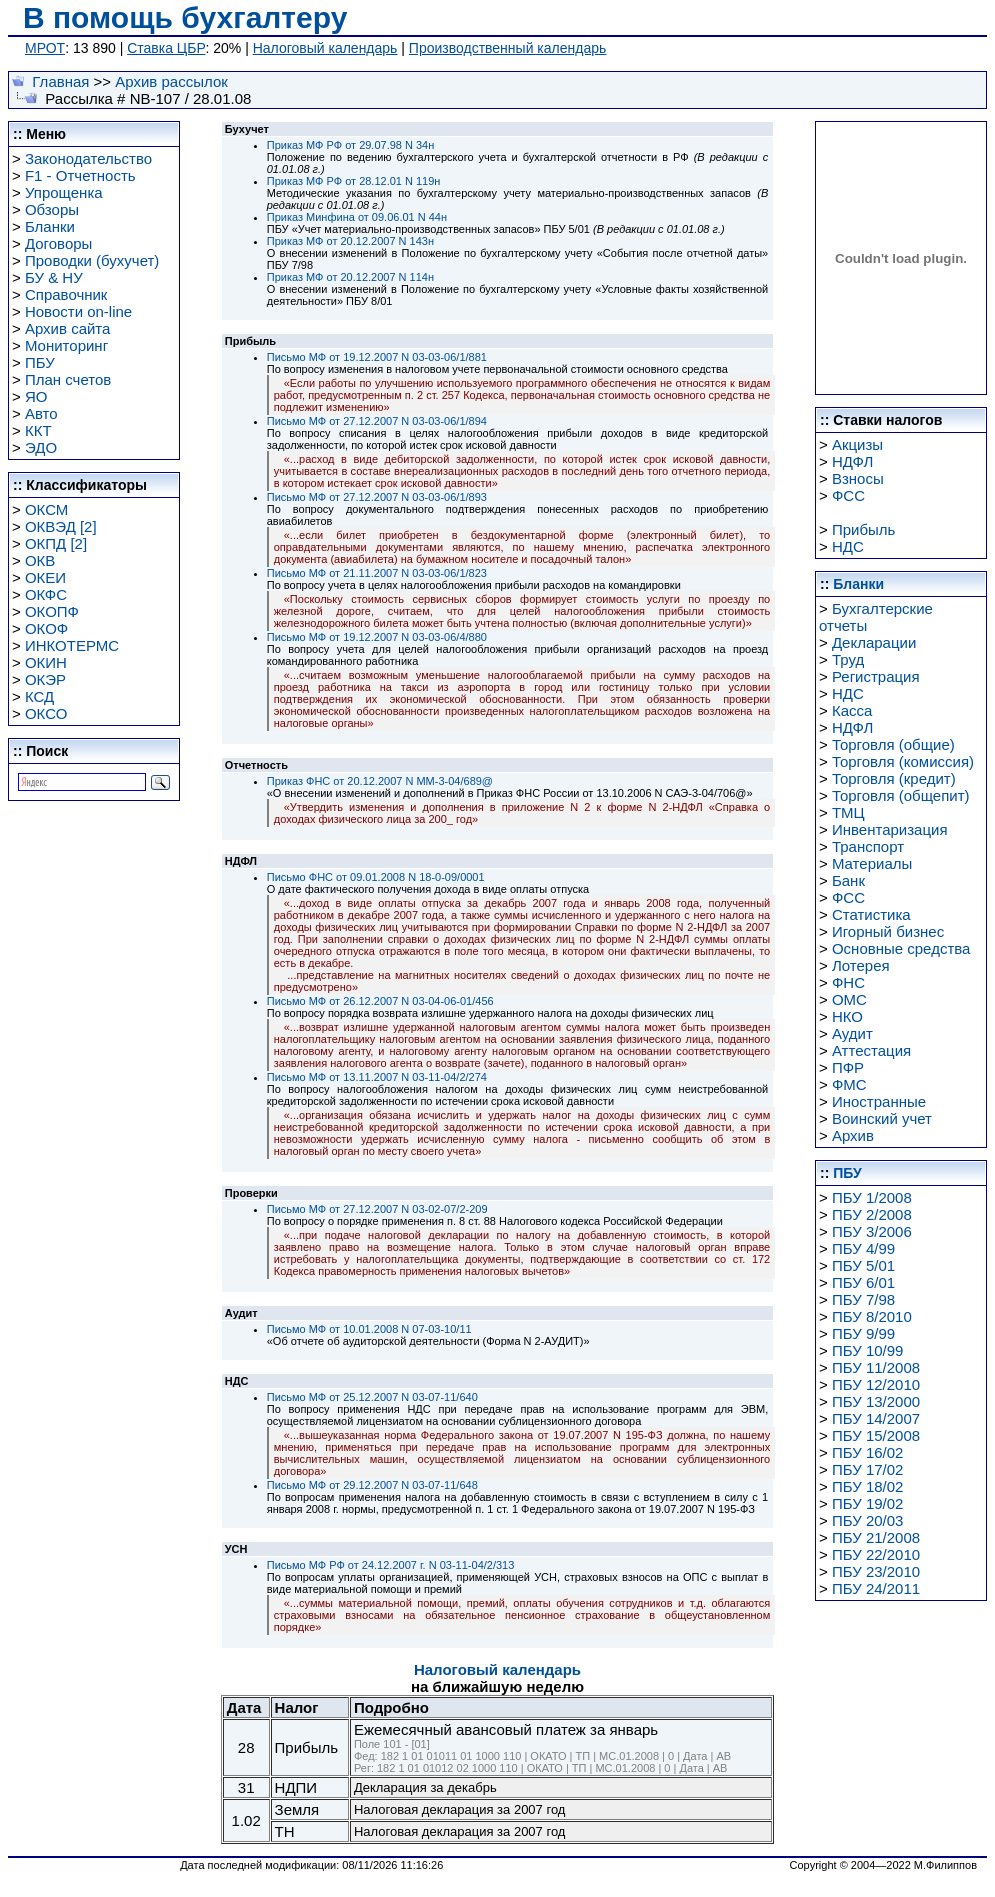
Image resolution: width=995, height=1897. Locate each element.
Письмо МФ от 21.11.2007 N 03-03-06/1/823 (377, 573)
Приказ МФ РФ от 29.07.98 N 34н (351, 145)
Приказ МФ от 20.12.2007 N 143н (350, 241)
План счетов (68, 379)
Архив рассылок (171, 81)
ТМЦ (848, 812)
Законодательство (88, 158)
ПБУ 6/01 (863, 1282)
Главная (60, 81)
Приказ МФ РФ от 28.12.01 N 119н (354, 181)
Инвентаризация (890, 829)
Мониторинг (66, 345)
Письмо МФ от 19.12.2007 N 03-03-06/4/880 (377, 637)
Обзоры (52, 209)
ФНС (848, 982)
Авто (41, 413)
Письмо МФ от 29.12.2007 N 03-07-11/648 (372, 1485)
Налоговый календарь (325, 48)
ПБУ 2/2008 (872, 1214)
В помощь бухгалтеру (185, 17)
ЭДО (41, 447)
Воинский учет (882, 1118)
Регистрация (876, 676)
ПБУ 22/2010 (876, 1554)
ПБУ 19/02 (868, 1503)
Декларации (874, 642)
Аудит (852, 1033)
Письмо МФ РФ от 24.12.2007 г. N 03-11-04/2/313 (391, 1565)
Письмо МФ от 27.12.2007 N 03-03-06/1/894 (377, 421)
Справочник (66, 294)
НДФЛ (852, 461)
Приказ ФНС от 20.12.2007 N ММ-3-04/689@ (380, 781)
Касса (852, 710)
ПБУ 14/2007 (876, 1418)
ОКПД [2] (56, 543)
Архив (853, 1135)
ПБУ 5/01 (863, 1265)
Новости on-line (78, 311)
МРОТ (45, 48)
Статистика (871, 914)
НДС (848, 546)
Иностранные (879, 1101)
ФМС (849, 1084)
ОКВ (40, 560)
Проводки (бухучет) (92, 260)
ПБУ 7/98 (863, 1299)
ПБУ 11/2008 (876, 1367)
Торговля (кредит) (894, 778)
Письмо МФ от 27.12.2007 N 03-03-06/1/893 (377, 497)
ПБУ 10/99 (868, 1350)
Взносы (858, 478)
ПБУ (40, 362)
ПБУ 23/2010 (876, 1571)
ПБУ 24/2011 (876, 1588)
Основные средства (901, 948)
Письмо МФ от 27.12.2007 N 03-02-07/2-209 (377, 1209)
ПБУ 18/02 (868, 1486)
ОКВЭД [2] (61, 526)
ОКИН (46, 662)
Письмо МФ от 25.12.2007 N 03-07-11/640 (372, 1397)
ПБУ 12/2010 (876, 1384)
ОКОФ (46, 628)
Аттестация (871, 1050)
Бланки (50, 226)
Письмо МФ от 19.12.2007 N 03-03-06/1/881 (377, 357)
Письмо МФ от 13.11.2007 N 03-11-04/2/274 (377, 1077)
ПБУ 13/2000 (876, 1401)
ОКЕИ (45, 577)
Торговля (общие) (893, 744)
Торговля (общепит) (901, 795)
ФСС (848, 495)
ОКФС (46, 594)
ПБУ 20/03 (868, 1520)
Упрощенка (64, 192)
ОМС (849, 999)
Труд (848, 659)
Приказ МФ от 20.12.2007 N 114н (350, 277)
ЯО (36, 396)
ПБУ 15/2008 (876, 1435)
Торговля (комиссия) (903, 761)
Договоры (58, 243)
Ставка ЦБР (166, 48)
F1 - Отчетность (80, 175)
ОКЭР (45, 679)
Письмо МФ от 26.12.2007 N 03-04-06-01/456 (380, 1001)
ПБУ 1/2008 (872, 1197)
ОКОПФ (52, 611)
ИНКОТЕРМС (72, 645)
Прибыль (863, 529)
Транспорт (868, 846)
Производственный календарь (507, 48)
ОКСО (46, 713)
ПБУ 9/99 (863, 1333)
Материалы (872, 863)
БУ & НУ (54, 277)
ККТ (38, 430)
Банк (848, 880)
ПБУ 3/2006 (872, 1231)
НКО (847, 1016)
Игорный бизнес (888, 931)
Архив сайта (67, 328)
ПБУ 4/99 (863, 1248)
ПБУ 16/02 (868, 1452)
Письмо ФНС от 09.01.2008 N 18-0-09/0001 (376, 877)
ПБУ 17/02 (868, 1469)
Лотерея (861, 965)
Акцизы (857, 444)
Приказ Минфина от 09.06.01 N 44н (357, 217)
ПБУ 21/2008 (876, 1537)
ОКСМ (46, 509)
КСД (39, 696)
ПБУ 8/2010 (872, 1316)
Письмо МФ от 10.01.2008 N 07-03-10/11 (369, 1329)
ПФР (848, 1067)
